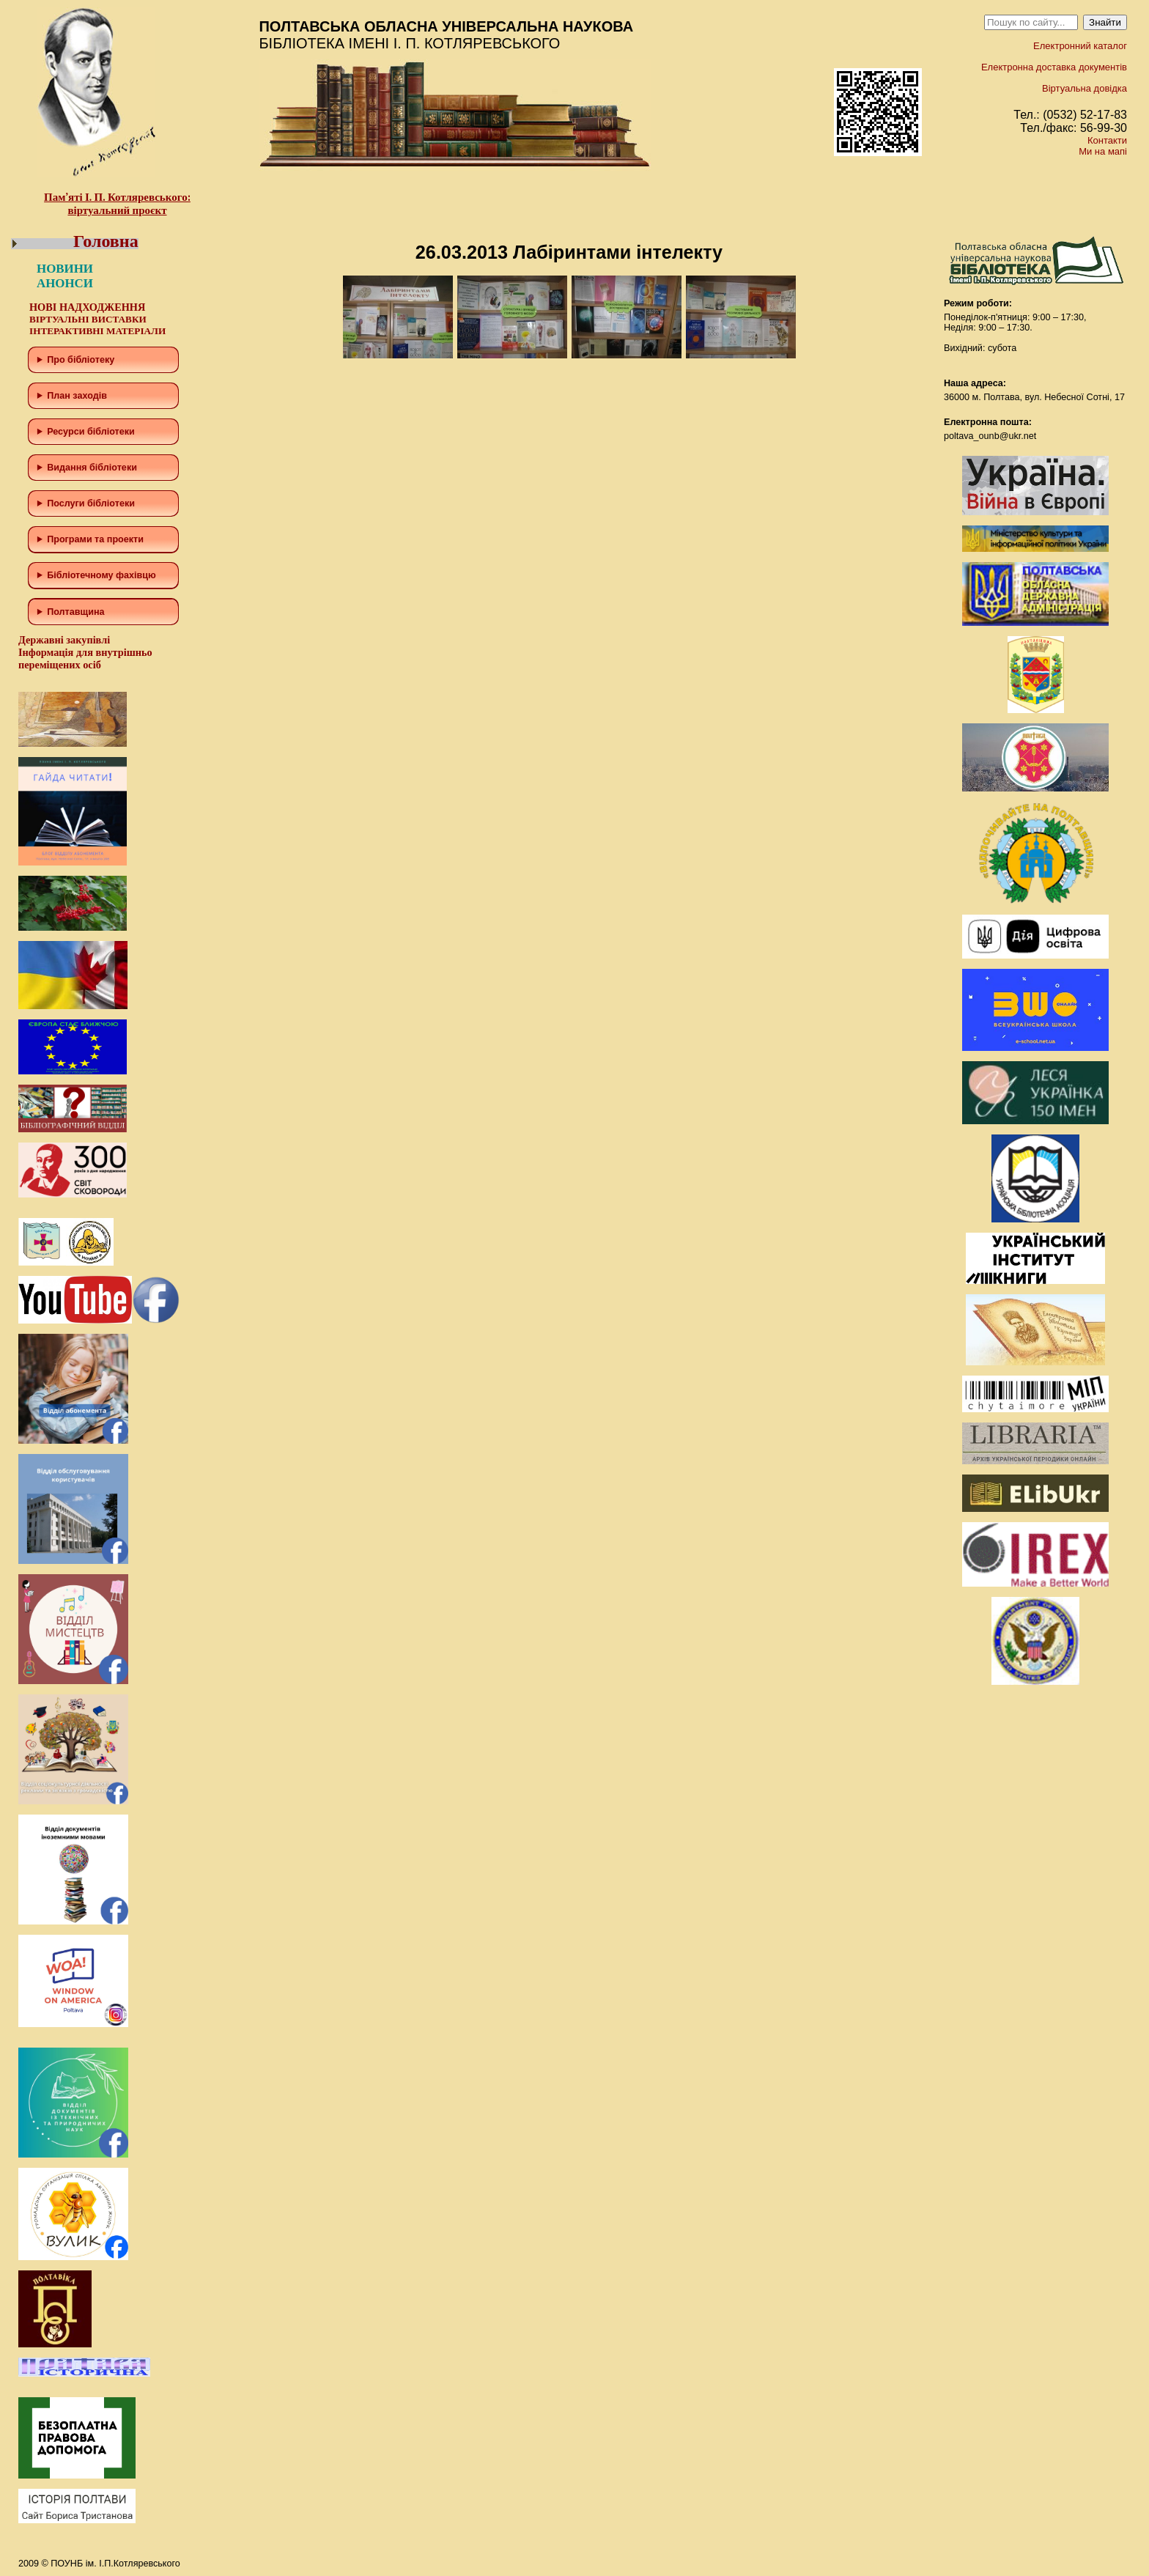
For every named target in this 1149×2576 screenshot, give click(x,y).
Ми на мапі (1103, 151)
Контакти (1107, 140)
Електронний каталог (1080, 45)
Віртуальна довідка (1084, 88)
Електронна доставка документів (1054, 67)
